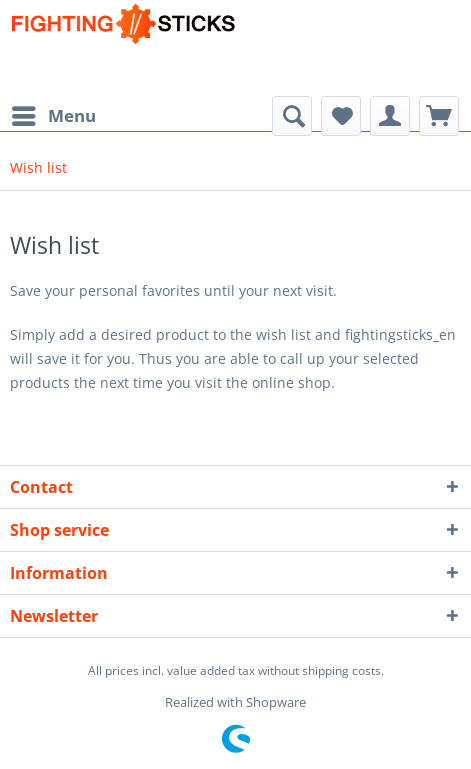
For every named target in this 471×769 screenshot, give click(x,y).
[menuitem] (53, 116)
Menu (54, 113)
